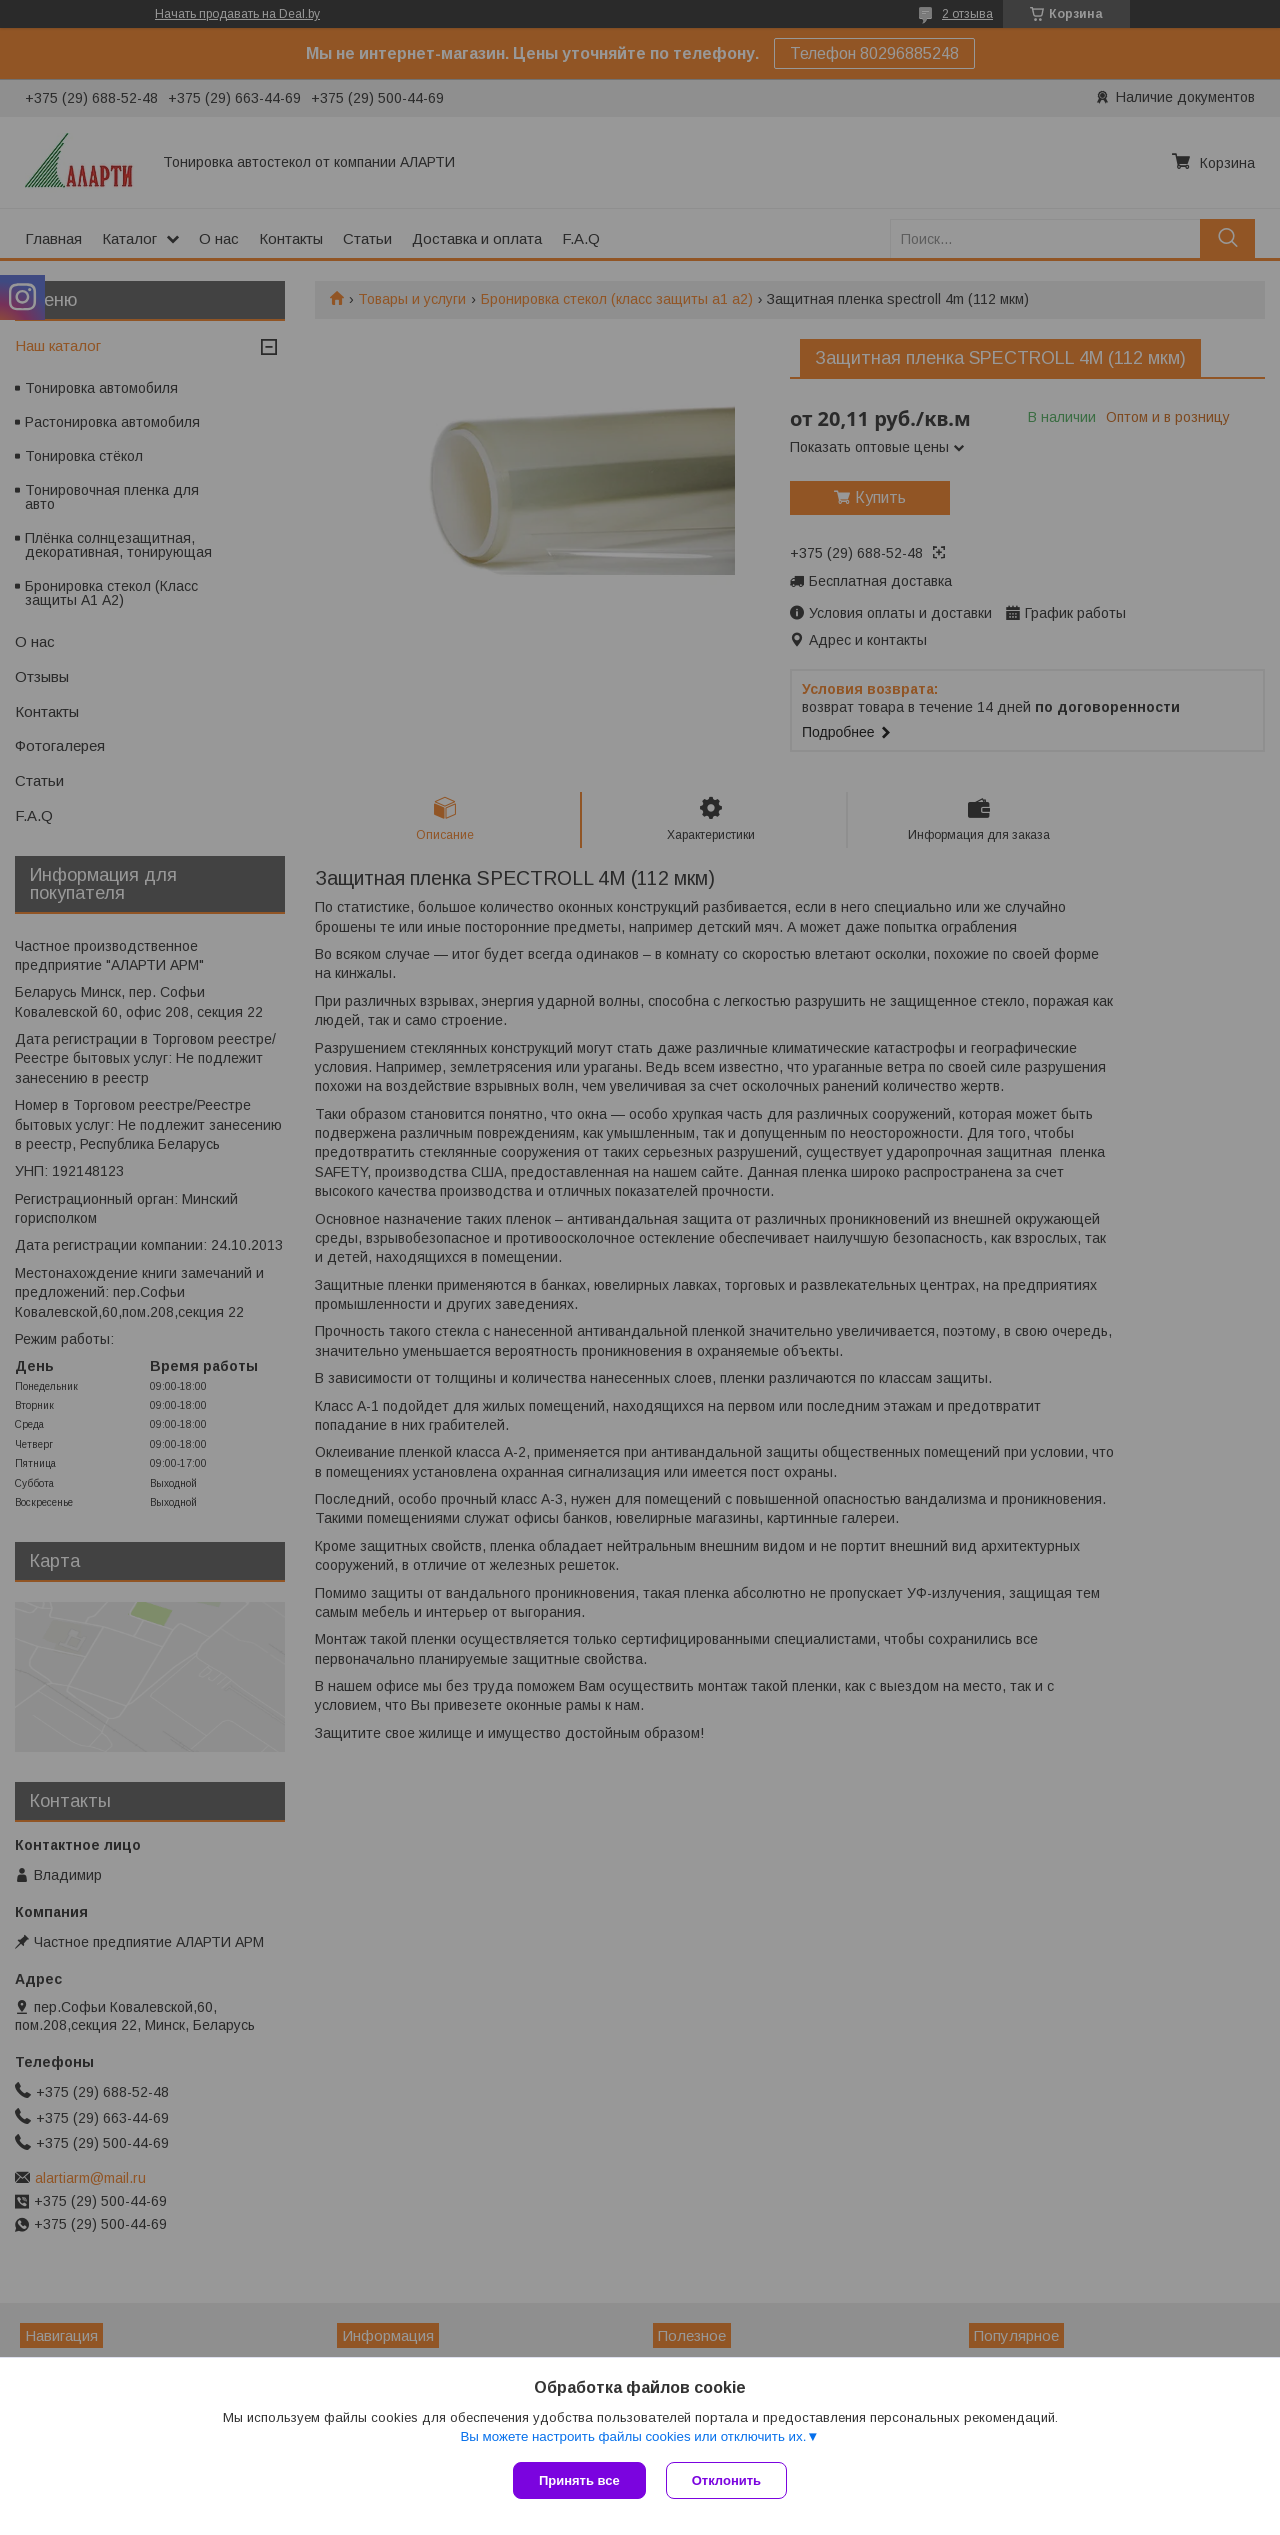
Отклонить (726, 2480)
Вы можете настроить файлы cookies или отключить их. (633, 2436)
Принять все (579, 2480)
